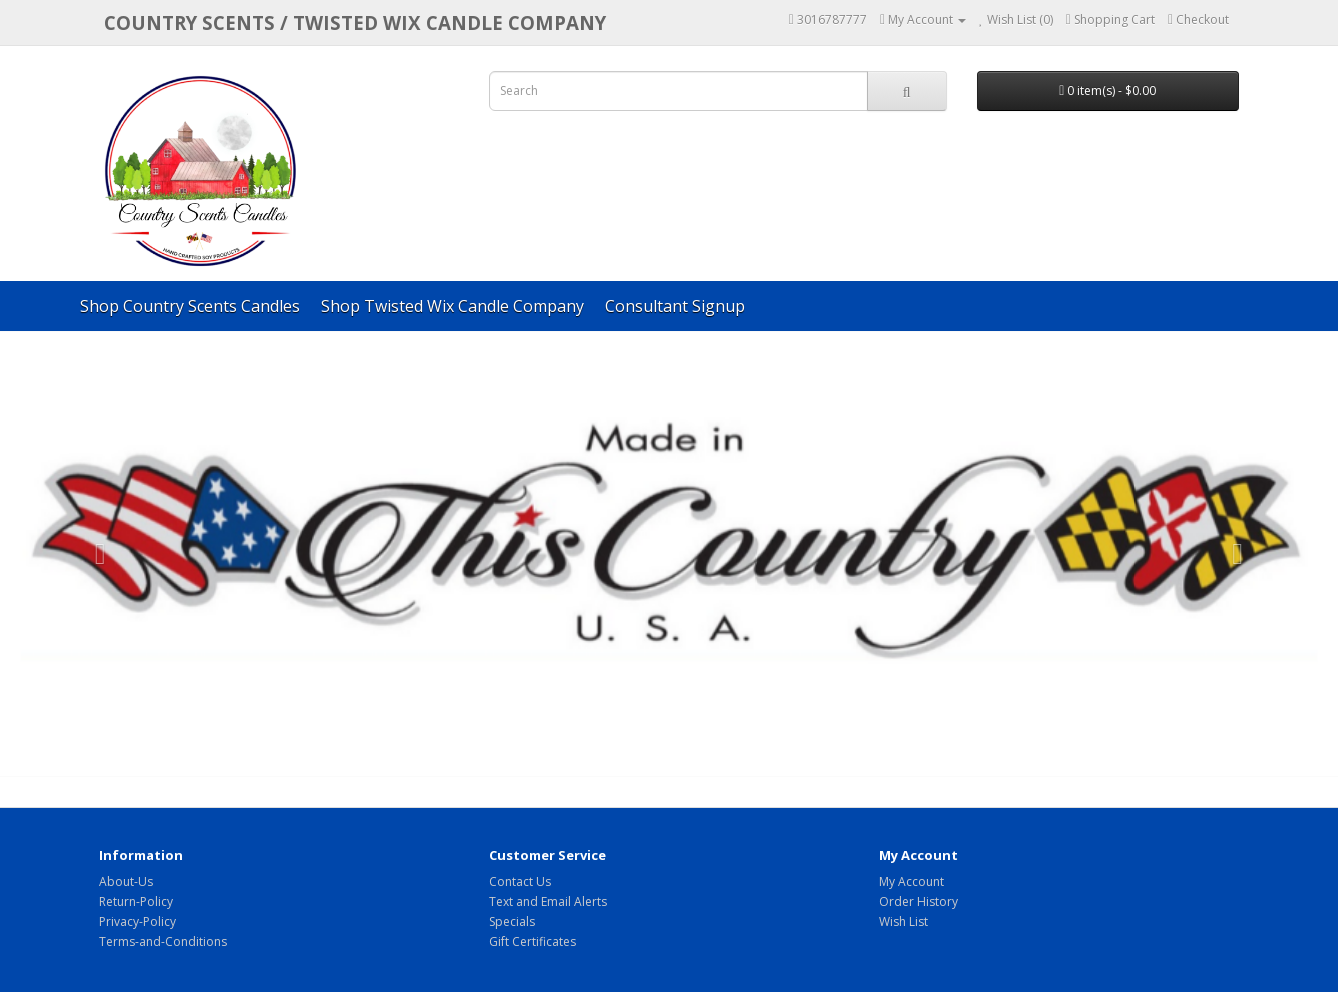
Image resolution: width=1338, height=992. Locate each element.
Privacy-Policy (137, 921)
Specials (512, 921)
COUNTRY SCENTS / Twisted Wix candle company (355, 22)
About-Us (126, 881)
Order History (918, 901)
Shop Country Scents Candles (190, 306)
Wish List (903, 921)
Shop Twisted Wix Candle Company (452, 306)
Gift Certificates (532, 941)
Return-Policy (136, 901)
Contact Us (520, 881)
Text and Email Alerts (548, 901)
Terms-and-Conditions (163, 941)
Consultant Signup (675, 306)
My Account (911, 881)
